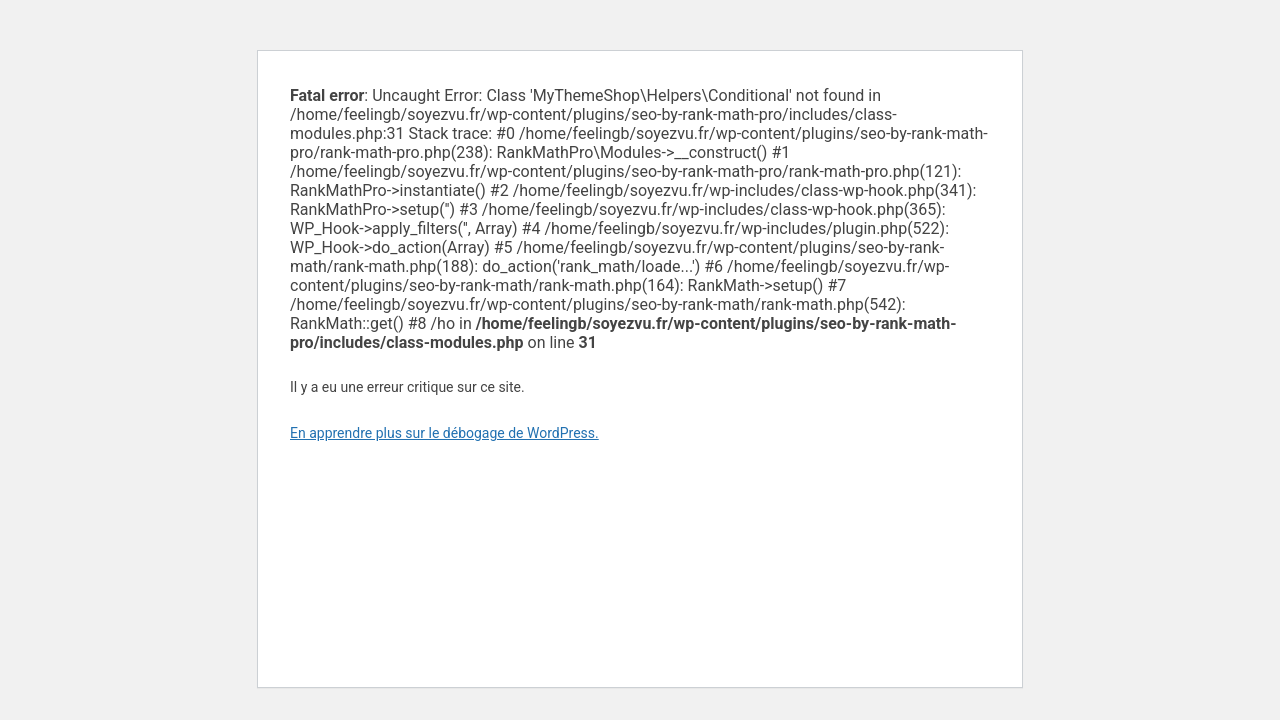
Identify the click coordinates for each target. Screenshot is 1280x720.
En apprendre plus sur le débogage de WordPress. (444, 433)
